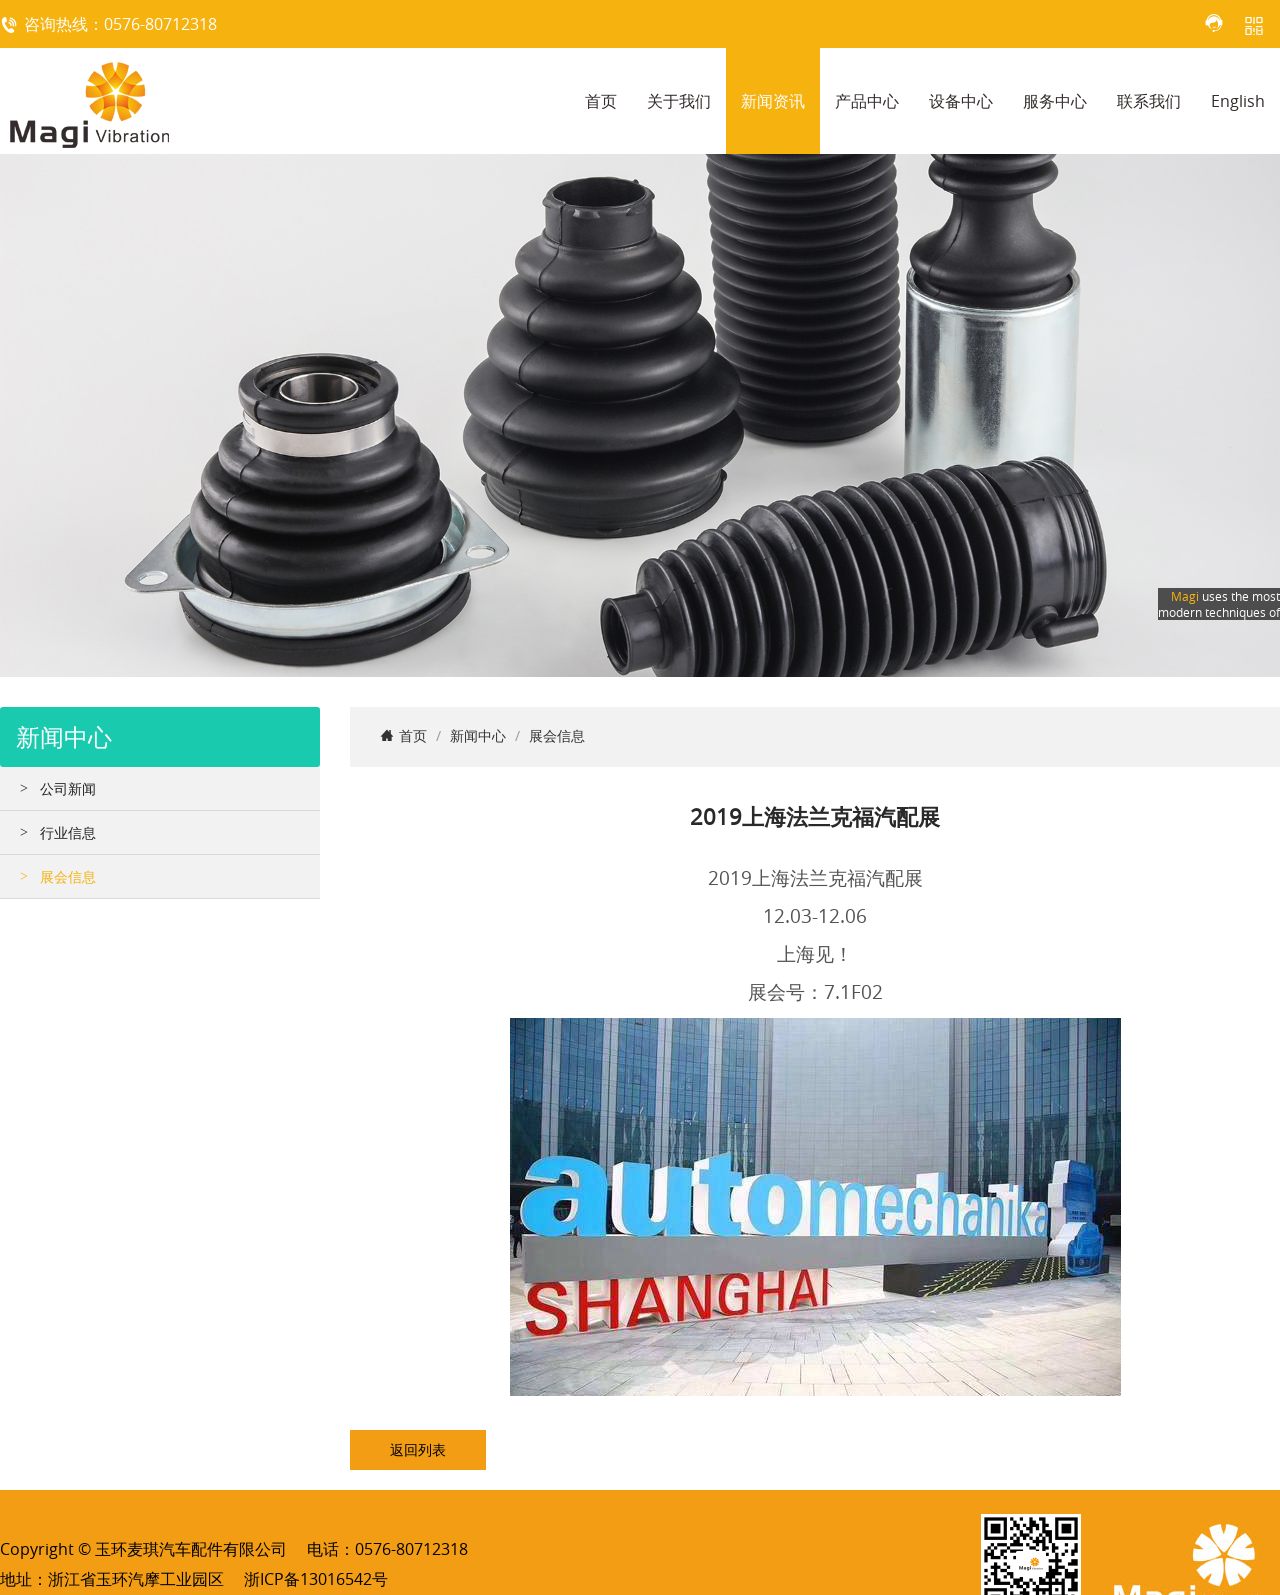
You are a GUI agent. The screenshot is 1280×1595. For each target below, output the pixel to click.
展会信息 (68, 876)
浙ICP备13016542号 (316, 1579)
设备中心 (961, 101)
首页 (601, 101)
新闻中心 (478, 735)
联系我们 (1149, 101)
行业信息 (68, 832)
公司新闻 (68, 788)
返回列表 (418, 1449)
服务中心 (1055, 101)
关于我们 (679, 101)
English (1238, 101)
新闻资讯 (773, 101)
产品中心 (867, 101)
